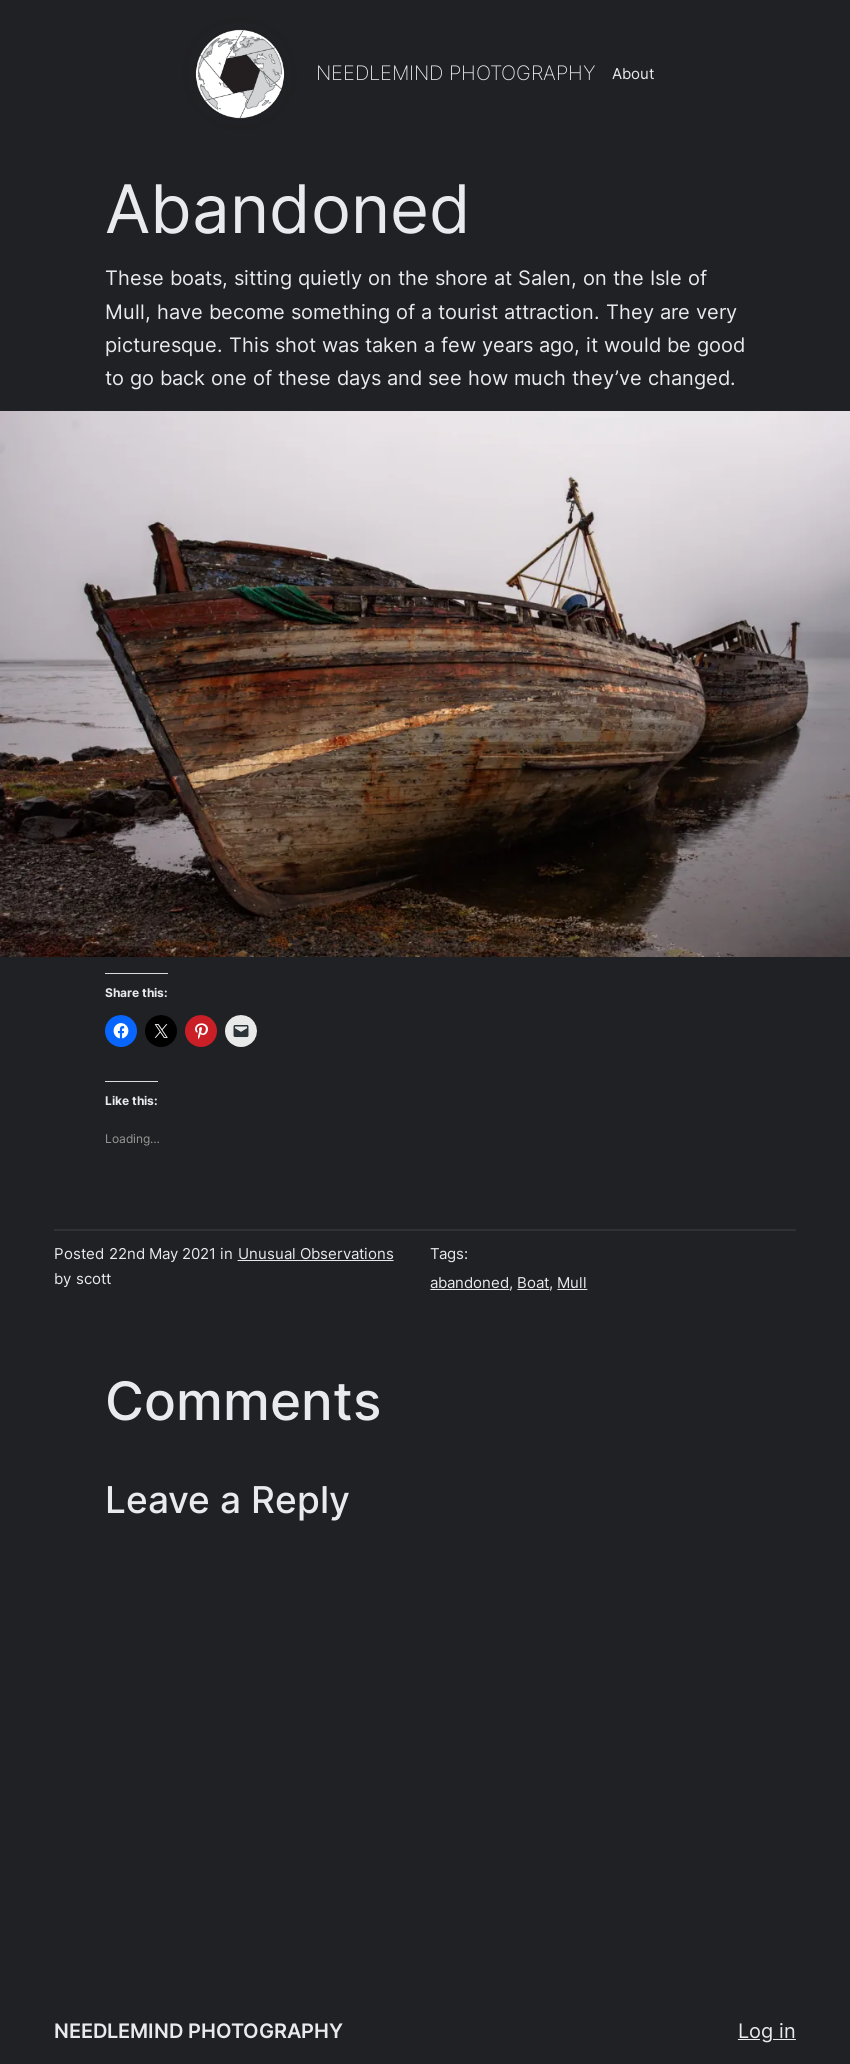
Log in (767, 2031)
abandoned (469, 1283)
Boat (533, 1283)
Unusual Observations (316, 1254)
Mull (572, 1283)
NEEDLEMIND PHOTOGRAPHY (456, 73)
